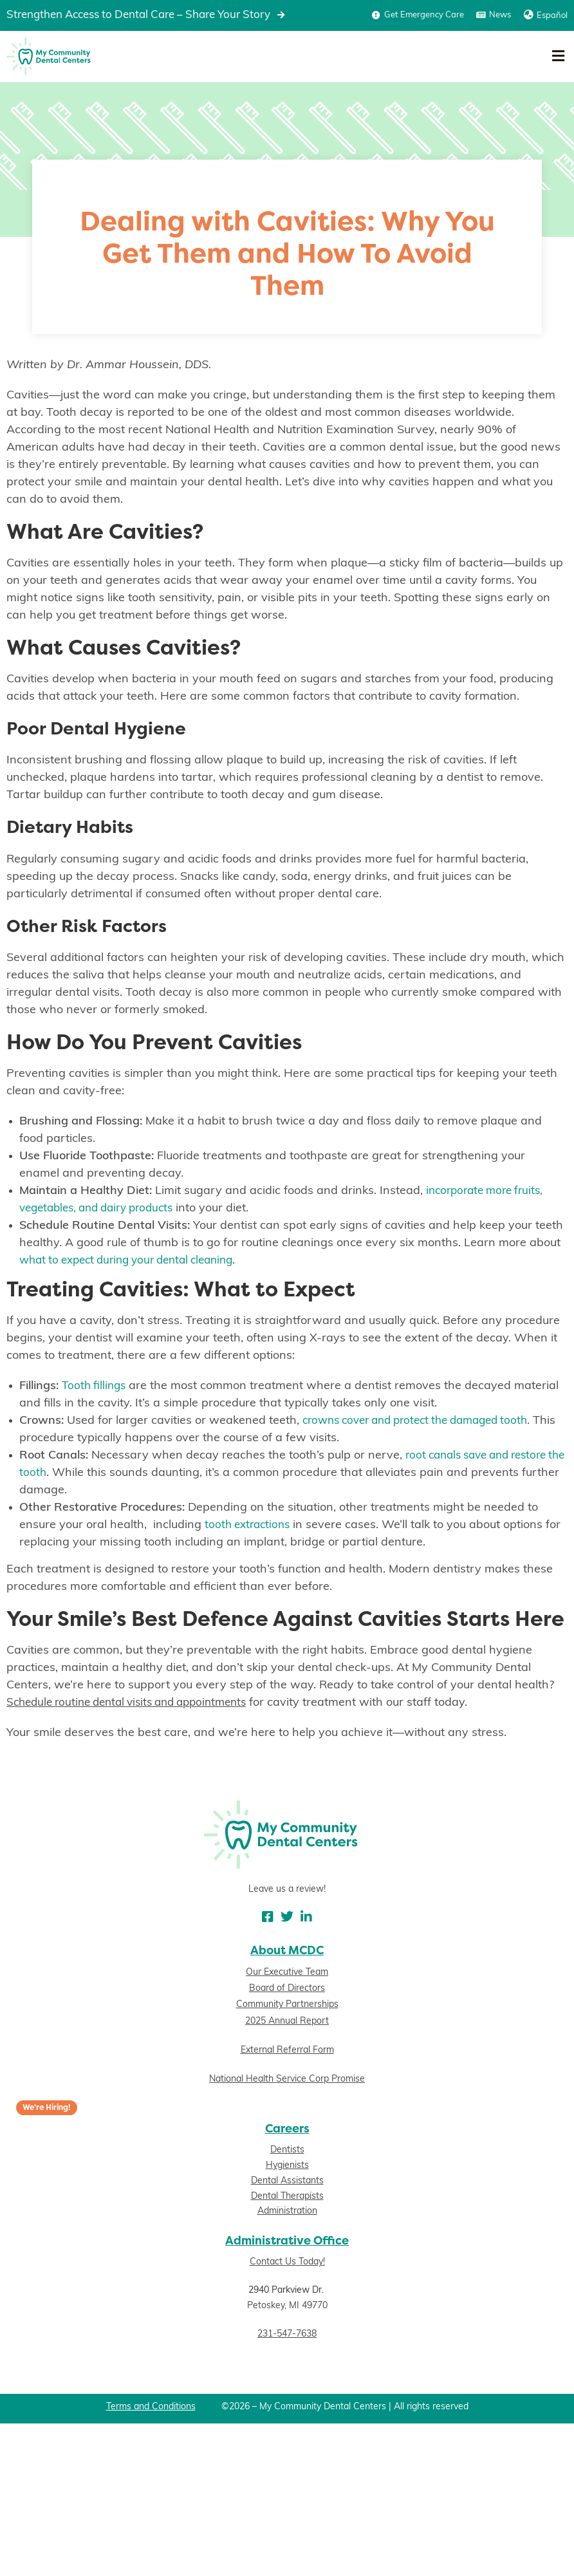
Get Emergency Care (424, 15)
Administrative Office (287, 2241)
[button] (558, 56)
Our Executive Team (287, 1972)
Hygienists (287, 2165)
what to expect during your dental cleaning (135, 1261)
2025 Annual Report (287, 2021)
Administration (287, 2212)
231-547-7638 (287, 2334)
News (500, 15)
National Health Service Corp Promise (287, 2079)
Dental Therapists (287, 2196)
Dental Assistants (287, 2181)
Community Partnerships (287, 2005)
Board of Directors (287, 1989)
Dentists (287, 2151)
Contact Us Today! (287, 2263)
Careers (287, 2128)
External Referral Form (287, 2050)
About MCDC (287, 1950)
